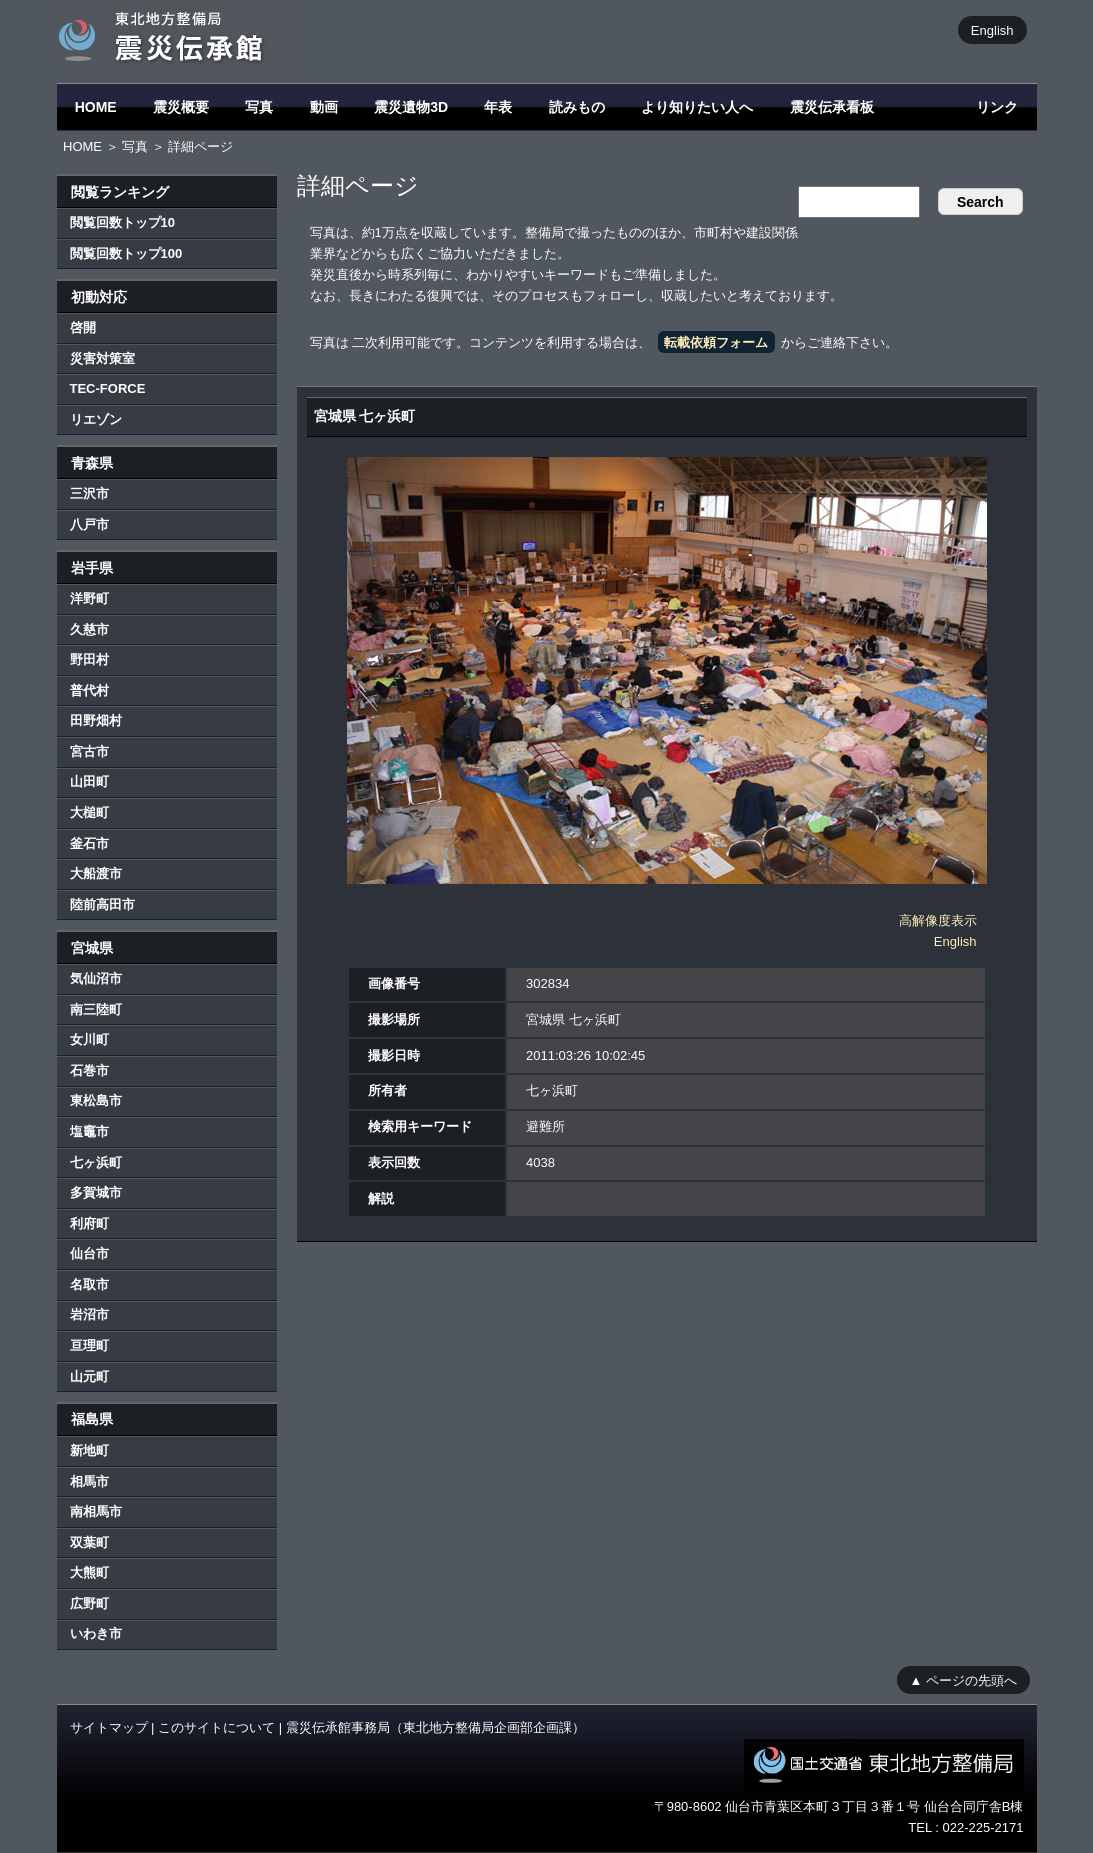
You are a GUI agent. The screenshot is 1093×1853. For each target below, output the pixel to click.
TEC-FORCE (108, 388)
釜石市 (89, 843)
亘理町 (89, 1345)
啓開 (83, 327)
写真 (259, 107)
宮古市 (89, 751)
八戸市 (89, 524)
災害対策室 (102, 358)
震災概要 (181, 107)
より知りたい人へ (697, 107)
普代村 (89, 690)
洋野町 (89, 598)
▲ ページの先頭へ (963, 1679)
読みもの (577, 107)
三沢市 (89, 493)
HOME (96, 107)
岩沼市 (89, 1314)
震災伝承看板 (832, 107)
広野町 (89, 1603)
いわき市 (96, 1633)
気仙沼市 (96, 978)
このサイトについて (216, 1727)
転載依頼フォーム (716, 342)
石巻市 (89, 1070)
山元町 (89, 1376)
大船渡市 (96, 873)
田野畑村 (96, 720)
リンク (997, 107)
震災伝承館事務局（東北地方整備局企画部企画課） (435, 1727)
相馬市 (89, 1481)
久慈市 (89, 629)
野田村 (89, 659)
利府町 (89, 1223)
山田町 (89, 781)
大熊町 (89, 1572)
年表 (498, 107)
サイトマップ (109, 1727)
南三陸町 (96, 1009)
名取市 (89, 1284)
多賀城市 (96, 1192)
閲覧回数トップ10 (122, 222)
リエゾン (96, 419)
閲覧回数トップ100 (126, 253)
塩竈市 (89, 1131)
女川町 (89, 1039)
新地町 (89, 1450)
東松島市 (96, 1100)
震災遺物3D (411, 107)
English (992, 29)
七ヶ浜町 (96, 1162)
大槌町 (89, 812)
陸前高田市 (102, 904)
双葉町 (89, 1542)
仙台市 (89, 1253)
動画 (324, 107)
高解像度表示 (938, 920)
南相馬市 (96, 1511)
